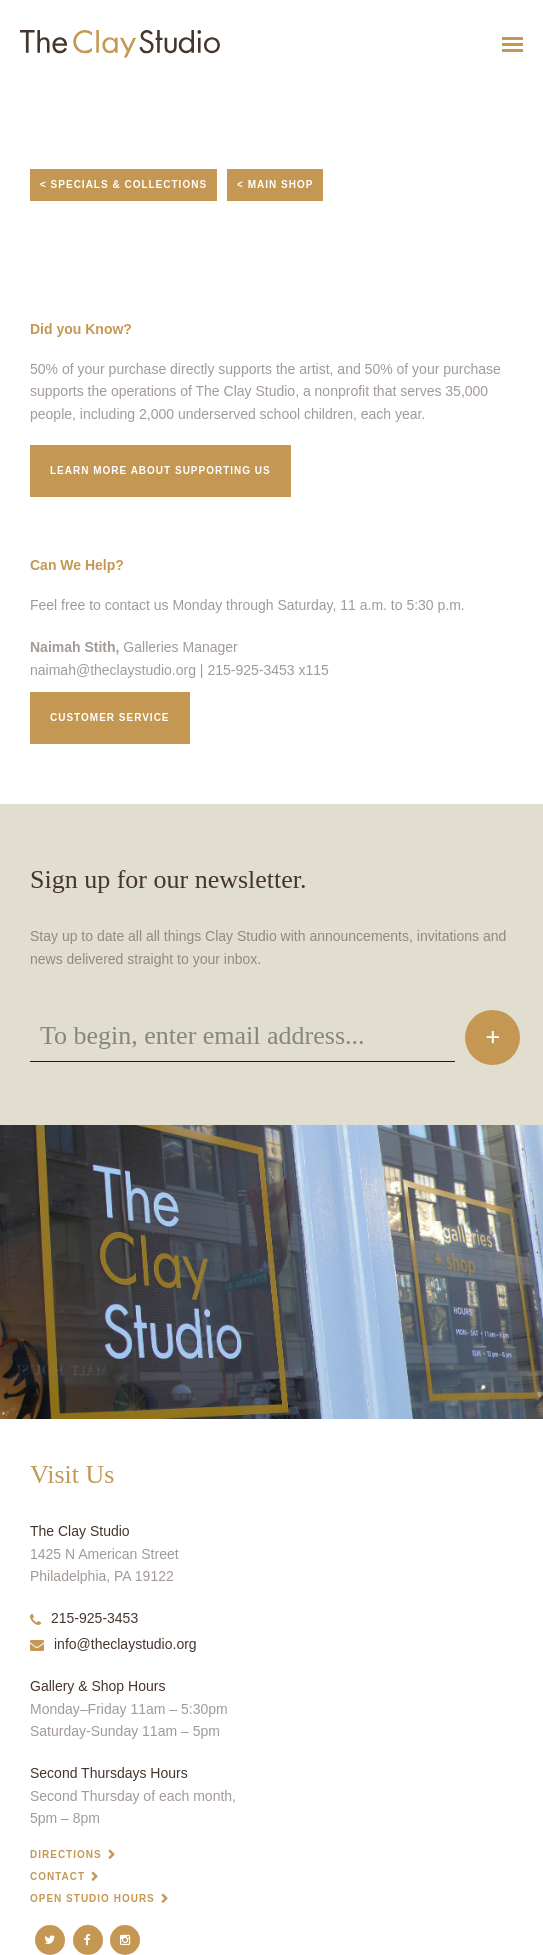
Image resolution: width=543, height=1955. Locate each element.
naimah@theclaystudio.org (113, 670)
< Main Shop (275, 184)
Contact (57, 1876)
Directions (66, 1854)
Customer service (110, 717)
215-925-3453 (84, 1618)
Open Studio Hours (92, 1898)
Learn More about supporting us (160, 470)
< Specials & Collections (123, 184)
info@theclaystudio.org (113, 1644)
